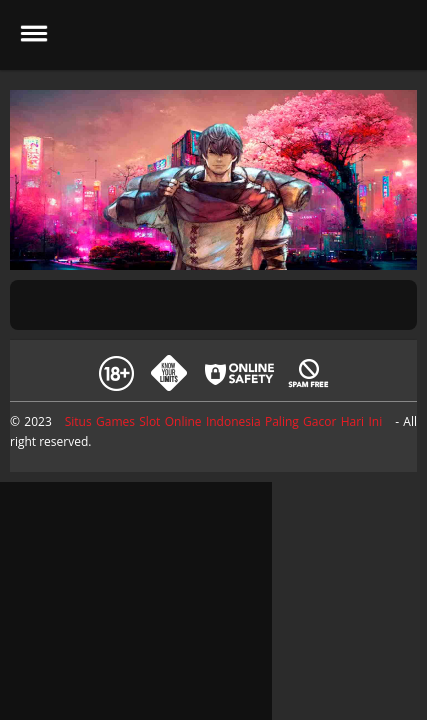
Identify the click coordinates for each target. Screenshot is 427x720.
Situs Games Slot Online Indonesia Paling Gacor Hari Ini (224, 421)
